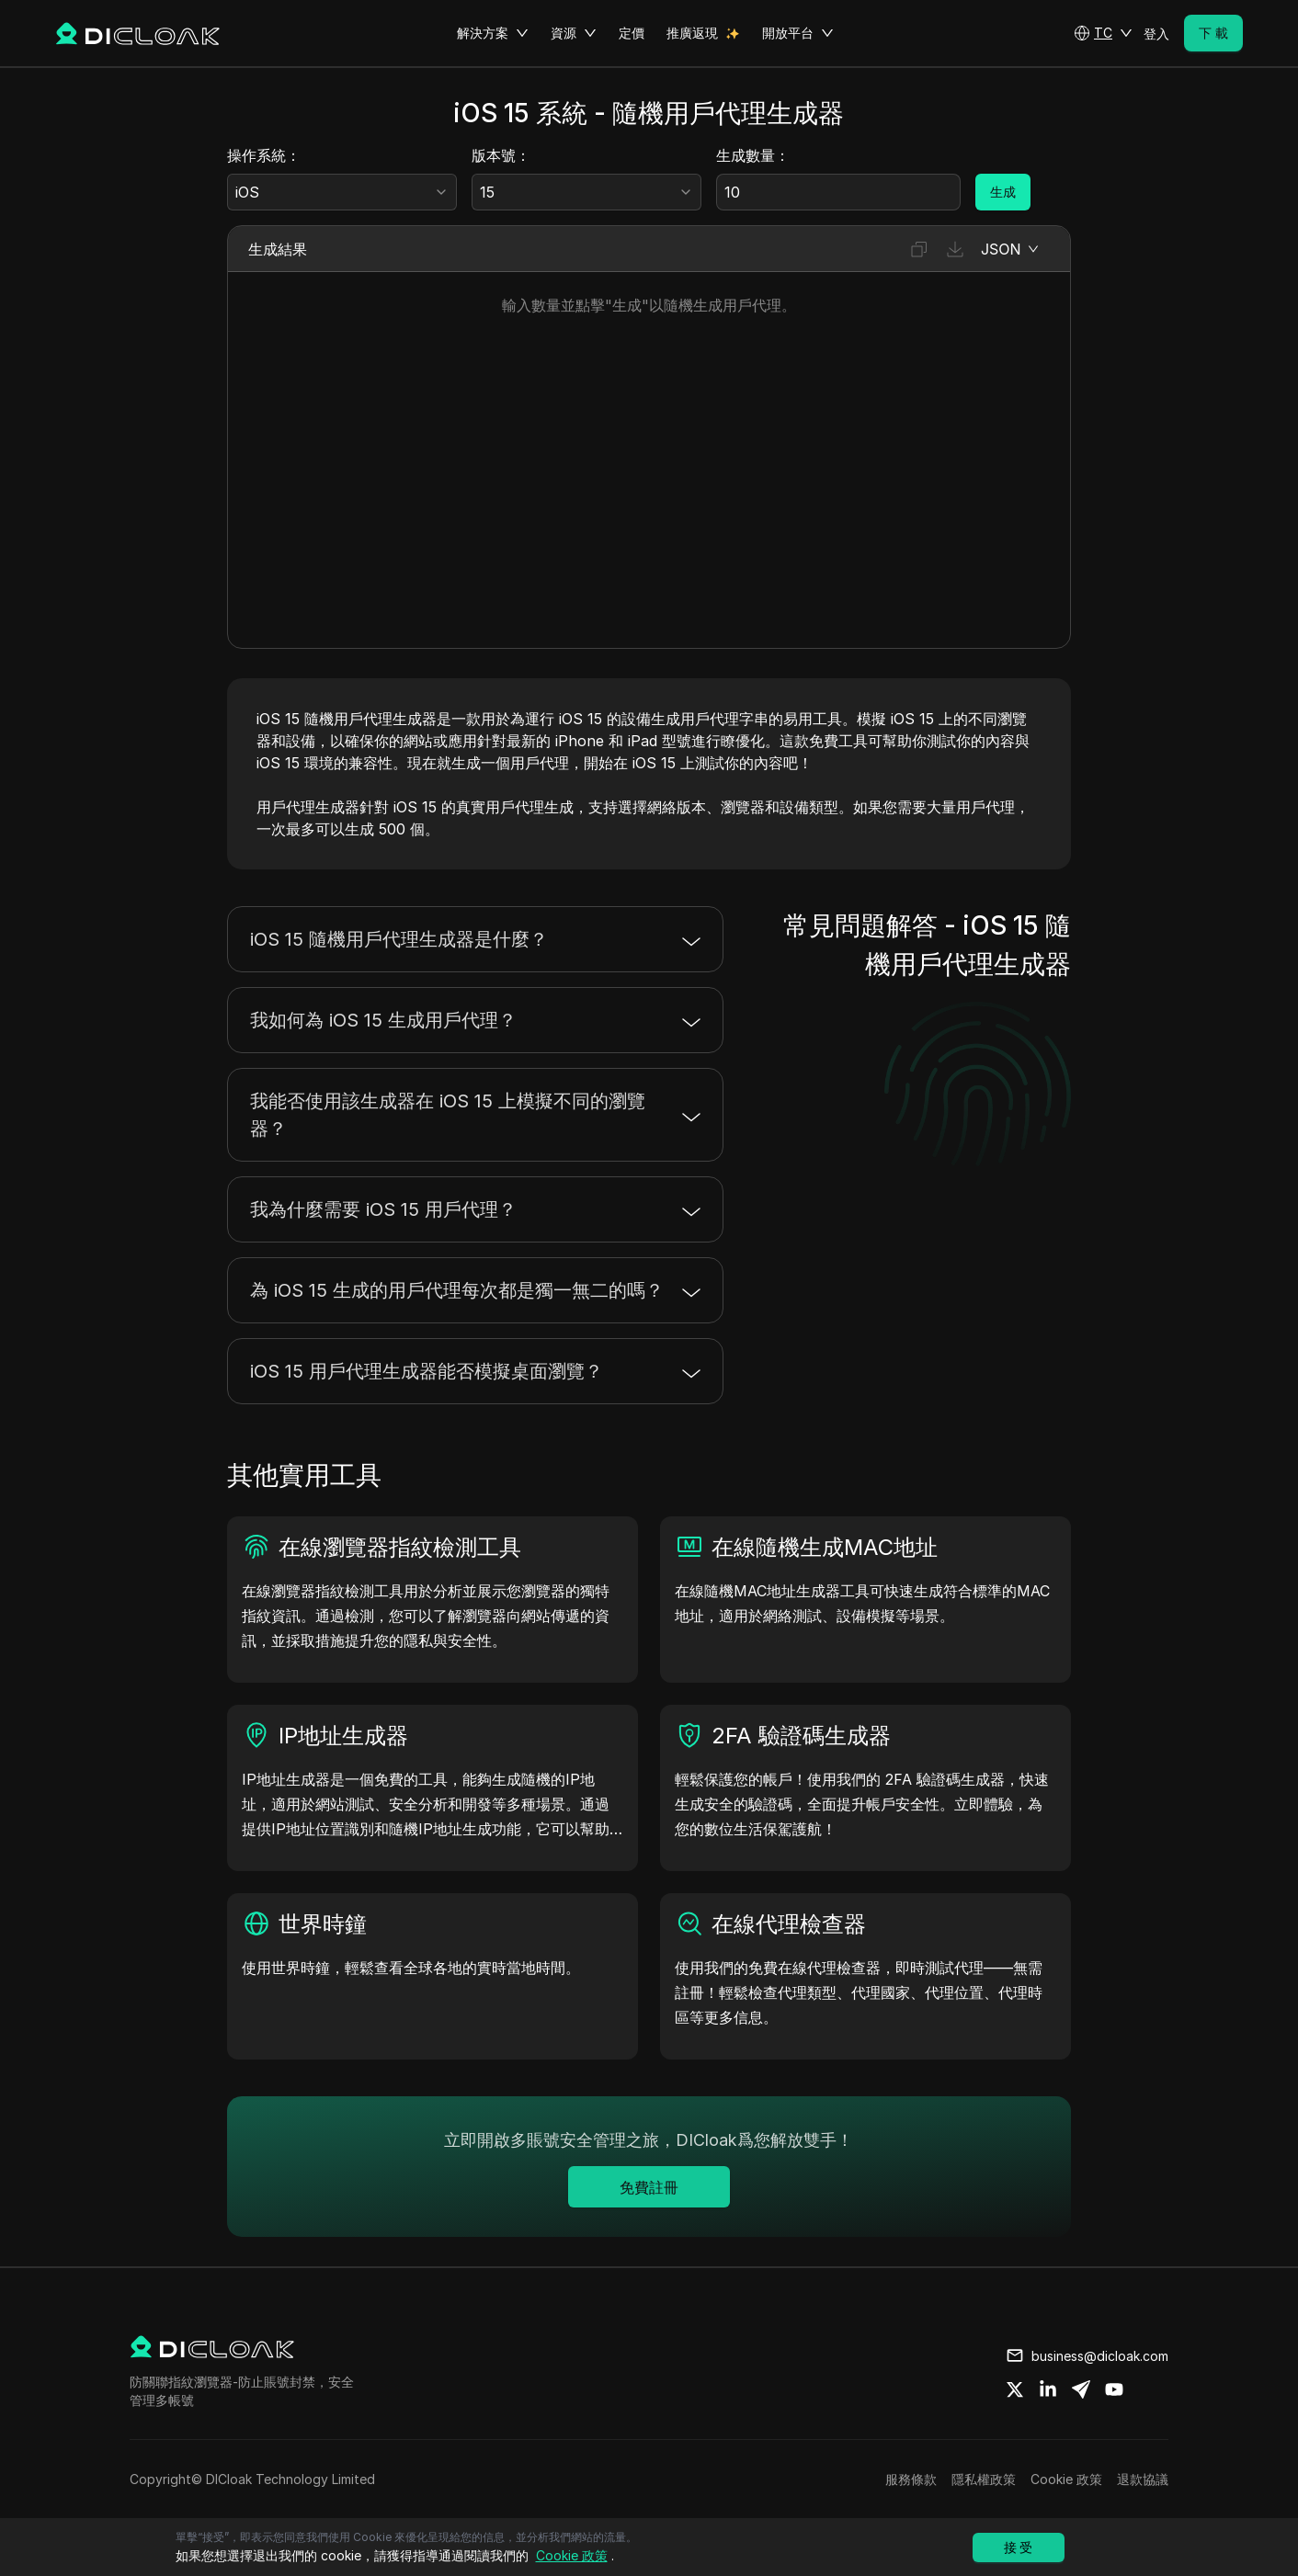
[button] (1103, 33)
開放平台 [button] (798, 33)
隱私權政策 (983, 2479)
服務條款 (911, 2479)
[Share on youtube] (1114, 2389)
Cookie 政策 (1066, 2479)
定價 (631, 32)
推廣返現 (692, 32)
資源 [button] (574, 33)
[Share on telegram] (1081, 2389)
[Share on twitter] (1015, 2389)
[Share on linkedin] (1048, 2389)
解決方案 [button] (493, 33)
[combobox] (342, 192)
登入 (1156, 33)
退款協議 (1142, 2479)
